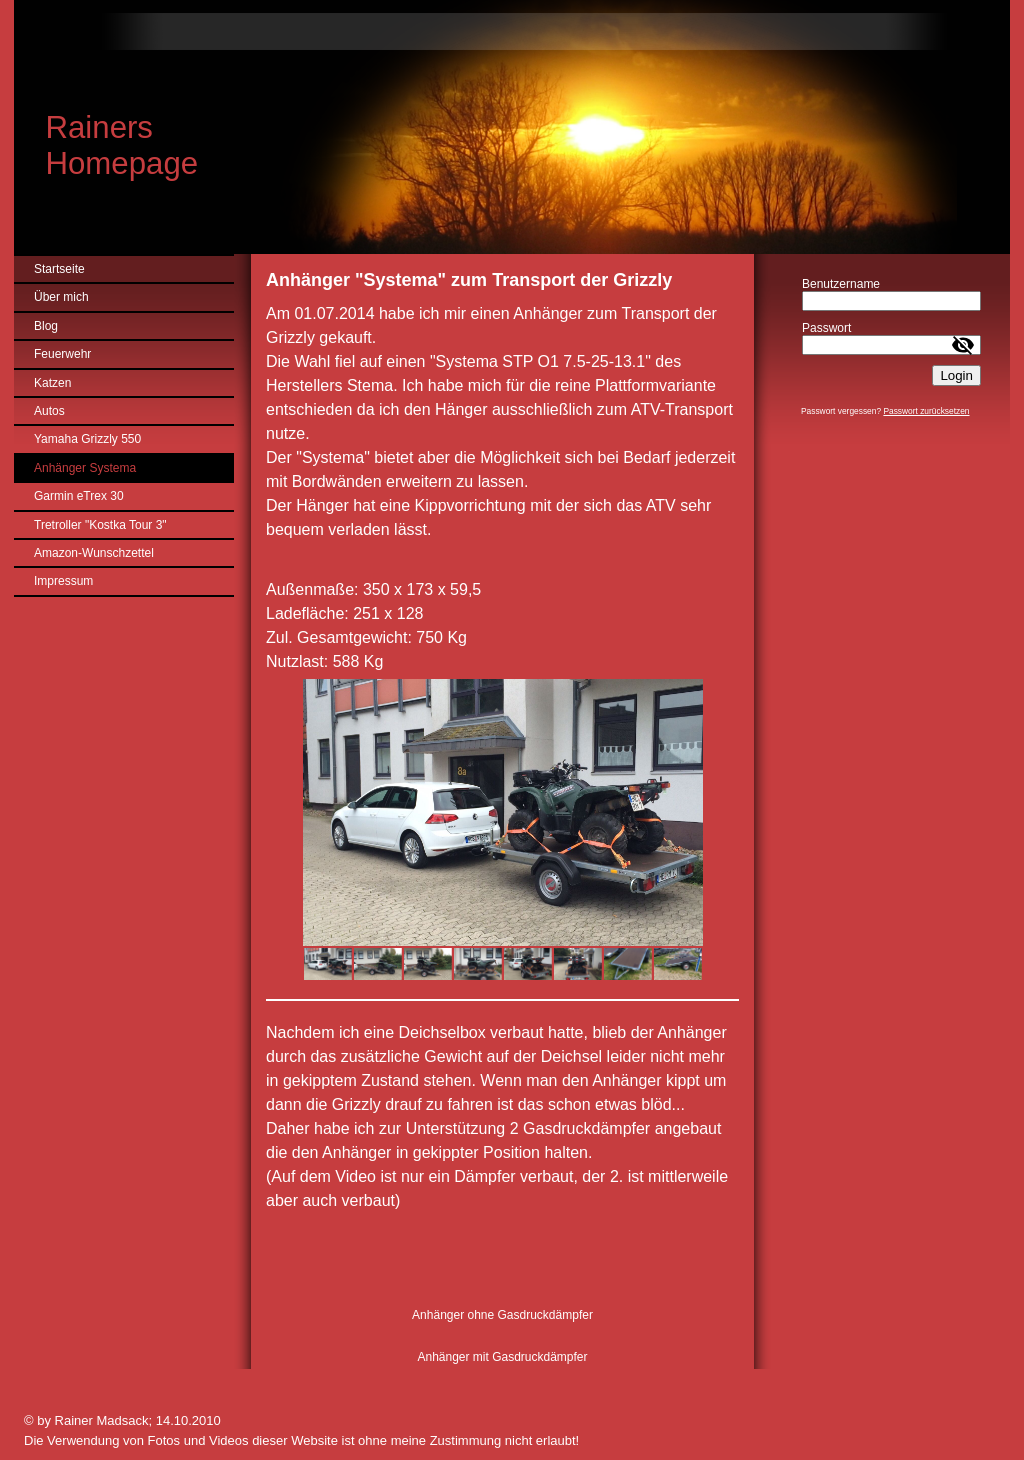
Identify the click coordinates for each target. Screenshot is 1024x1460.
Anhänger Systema (85, 468)
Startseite (59, 269)
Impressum (63, 581)
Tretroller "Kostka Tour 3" (100, 525)
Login (956, 375)
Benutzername (841, 284)
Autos (49, 411)
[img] (512, 127)
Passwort (826, 328)
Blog (46, 326)
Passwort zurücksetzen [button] (926, 411)
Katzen (52, 383)
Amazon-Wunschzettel (94, 553)
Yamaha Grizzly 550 (87, 439)
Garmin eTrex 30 (79, 496)
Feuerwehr (62, 354)
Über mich (61, 297)
